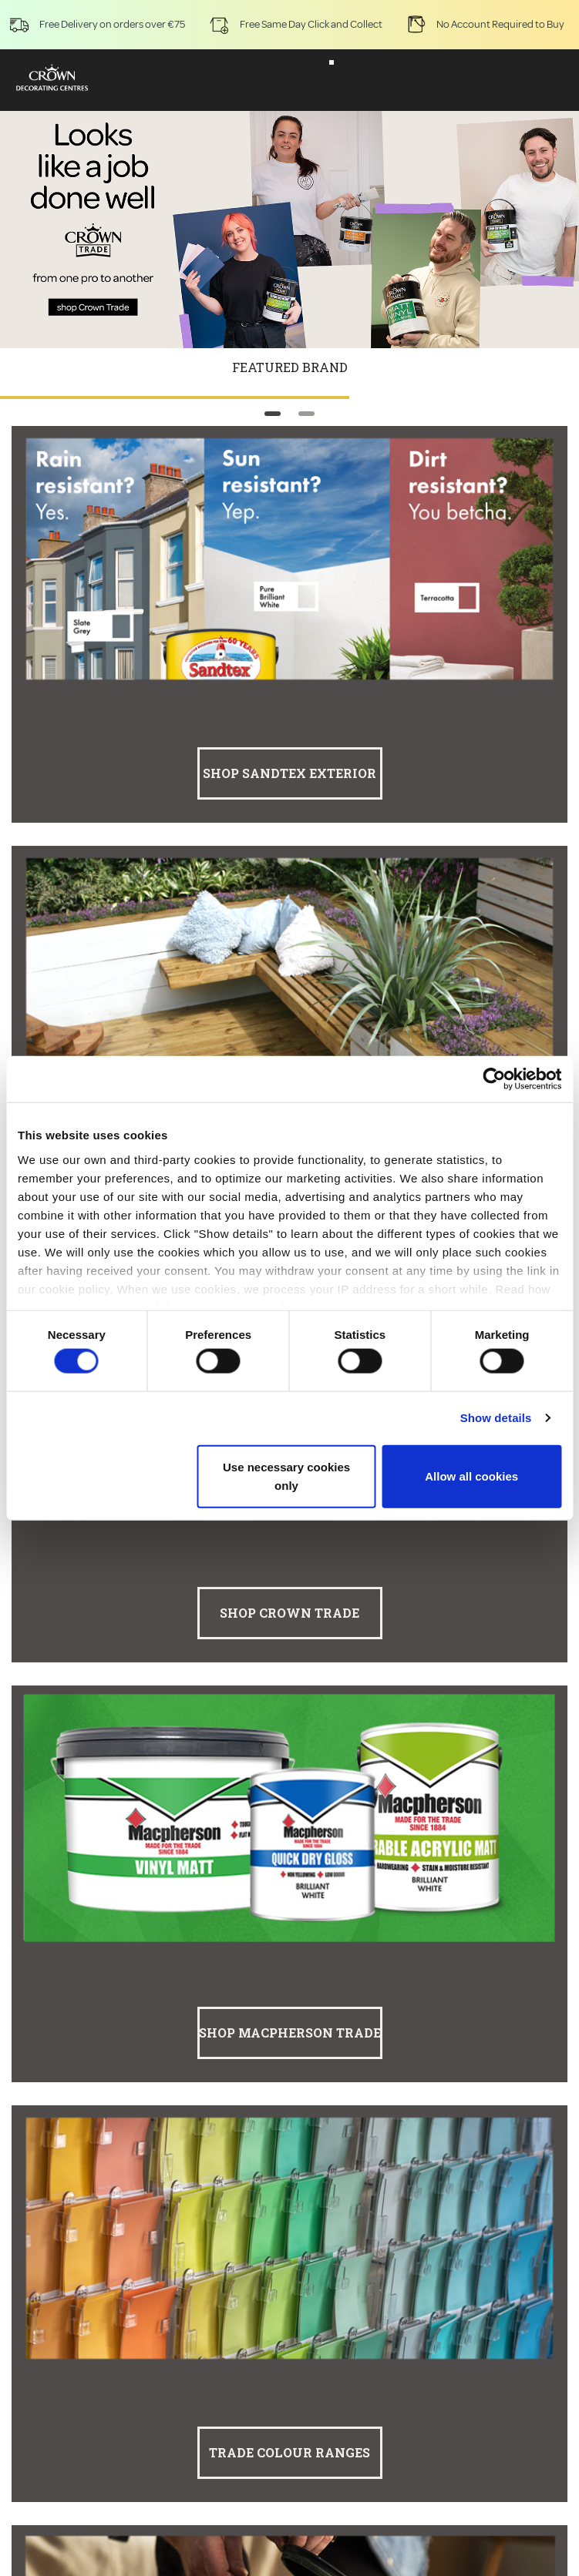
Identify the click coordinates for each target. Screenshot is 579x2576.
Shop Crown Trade (289, 1613)
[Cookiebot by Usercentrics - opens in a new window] (493, 1079)
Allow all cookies (471, 1475)
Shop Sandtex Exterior (289, 773)
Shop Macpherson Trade (290, 2032)
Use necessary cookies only (286, 1475)
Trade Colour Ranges (289, 2452)
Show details (496, 1417)
